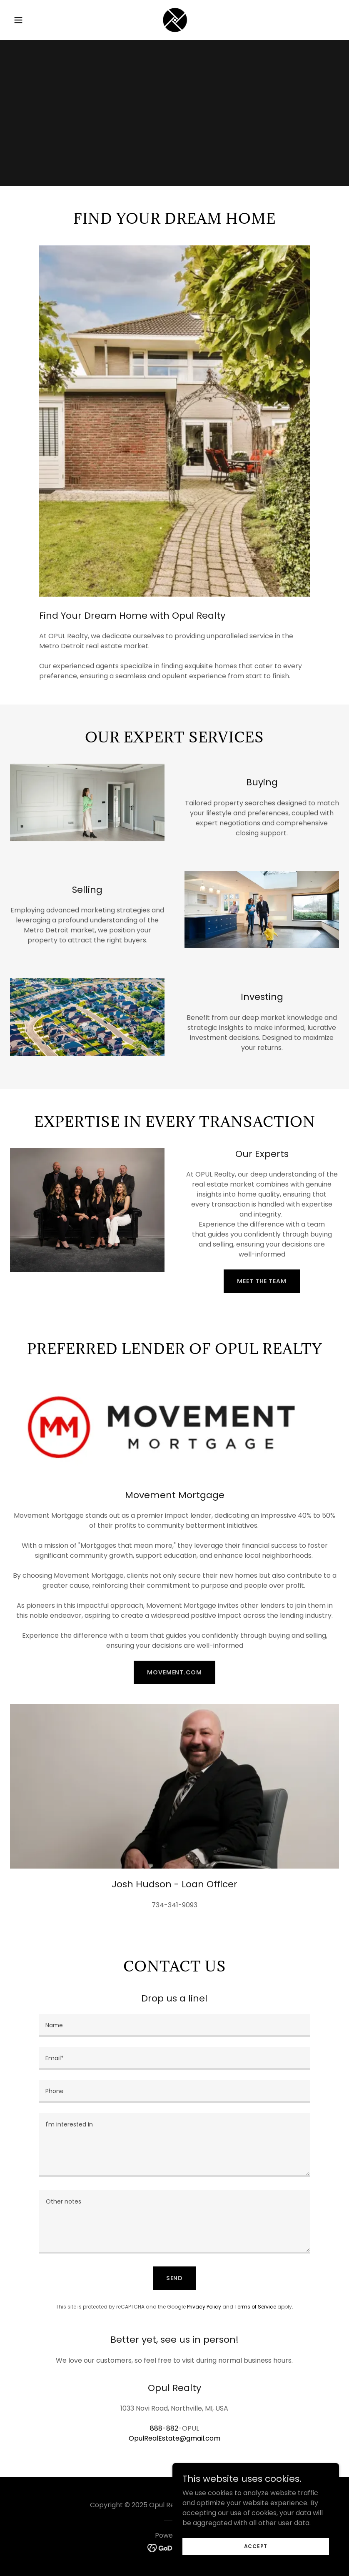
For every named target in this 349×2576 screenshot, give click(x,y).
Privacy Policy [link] (204, 2306)
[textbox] (174, 2025)
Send (174, 2278)
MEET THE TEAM (261, 1281)
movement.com (174, 1672)
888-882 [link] (164, 2428)
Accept (256, 2545)
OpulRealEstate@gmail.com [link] (174, 2438)
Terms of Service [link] (255, 2306)
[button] (35, 20)
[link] (174, 20)
